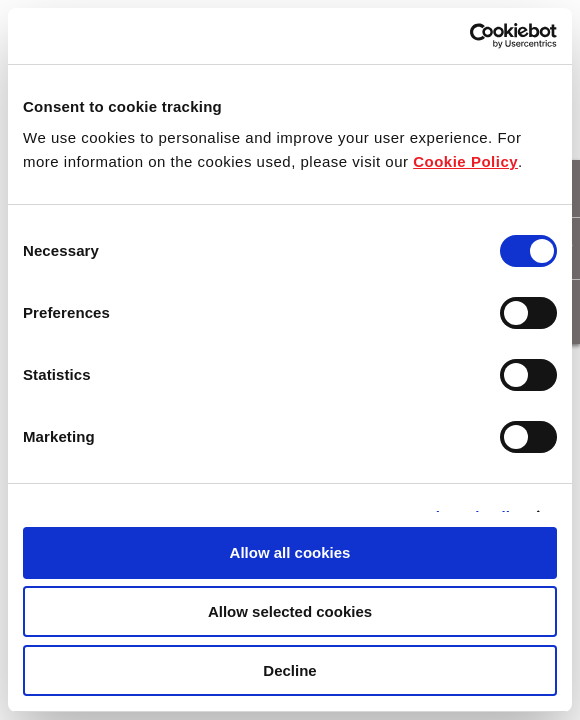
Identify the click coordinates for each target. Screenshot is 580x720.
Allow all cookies (290, 552)
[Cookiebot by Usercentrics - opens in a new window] (469, 36)
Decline (289, 670)
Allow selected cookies (290, 611)
